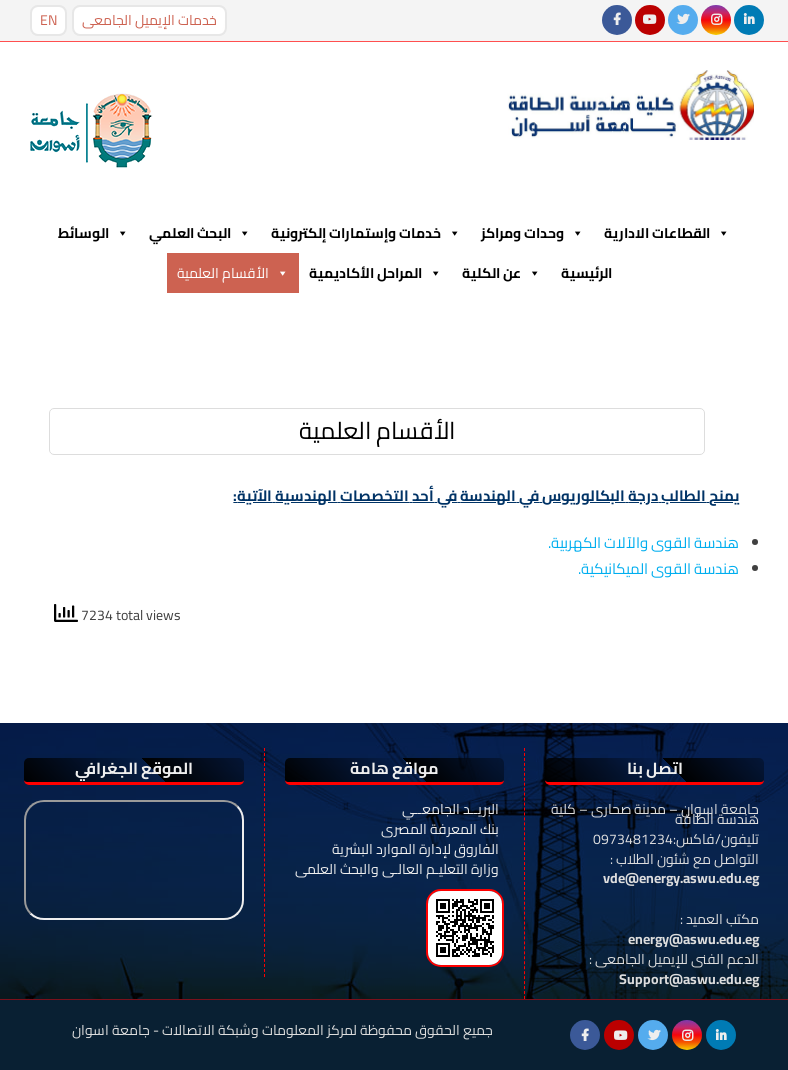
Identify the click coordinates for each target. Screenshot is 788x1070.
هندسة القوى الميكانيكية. (658, 568)
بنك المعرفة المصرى (440, 829)
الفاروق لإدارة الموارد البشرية (415, 849)
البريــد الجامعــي (450, 809)
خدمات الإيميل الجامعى (149, 20)
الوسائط (93, 233)
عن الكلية (501, 273)
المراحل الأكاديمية (375, 273)
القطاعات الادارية (667, 233)
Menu (63, 318)
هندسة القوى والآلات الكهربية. (643, 542)
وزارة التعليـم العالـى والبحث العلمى (397, 869)
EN (48, 20)
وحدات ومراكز (532, 233)
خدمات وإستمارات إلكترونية (366, 233)
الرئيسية (586, 273)
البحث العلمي (200, 233)
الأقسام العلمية (233, 273)
